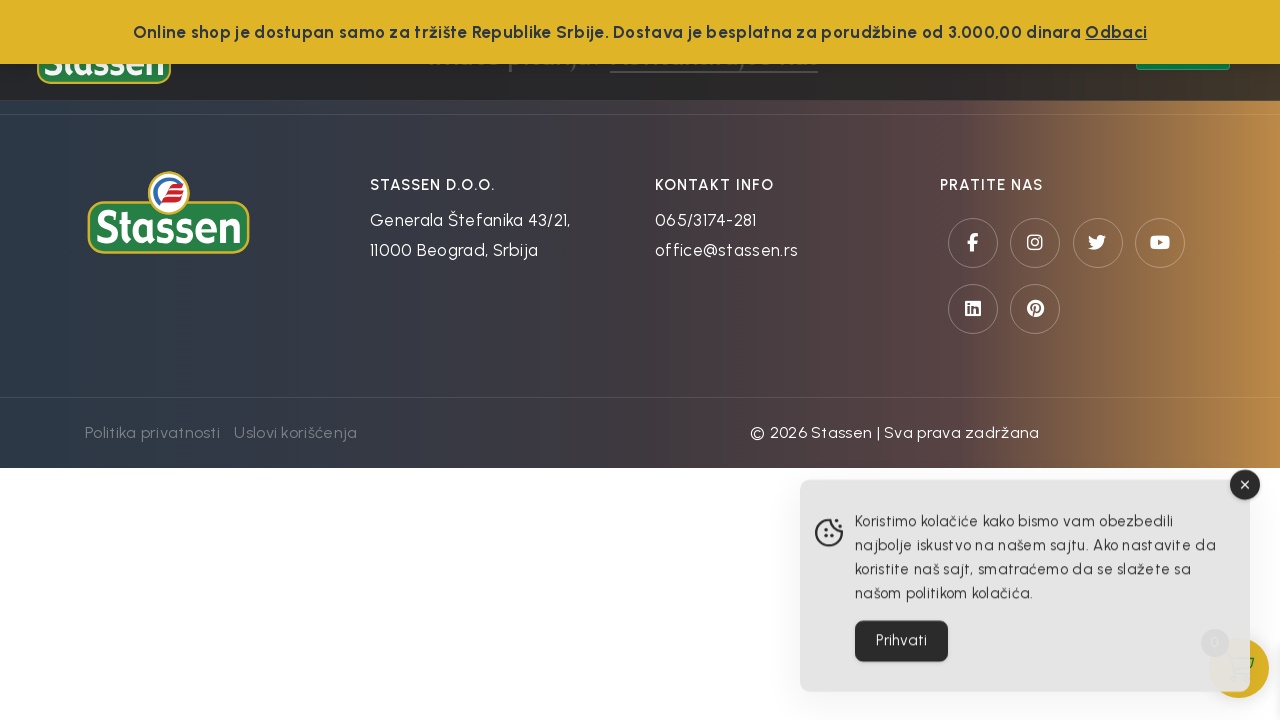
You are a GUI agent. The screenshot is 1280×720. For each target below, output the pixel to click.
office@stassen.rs (726, 250)
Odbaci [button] (1116, 32)
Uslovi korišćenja (295, 432)
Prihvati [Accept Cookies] (901, 647)
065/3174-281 (706, 220)
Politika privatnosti (152, 432)
